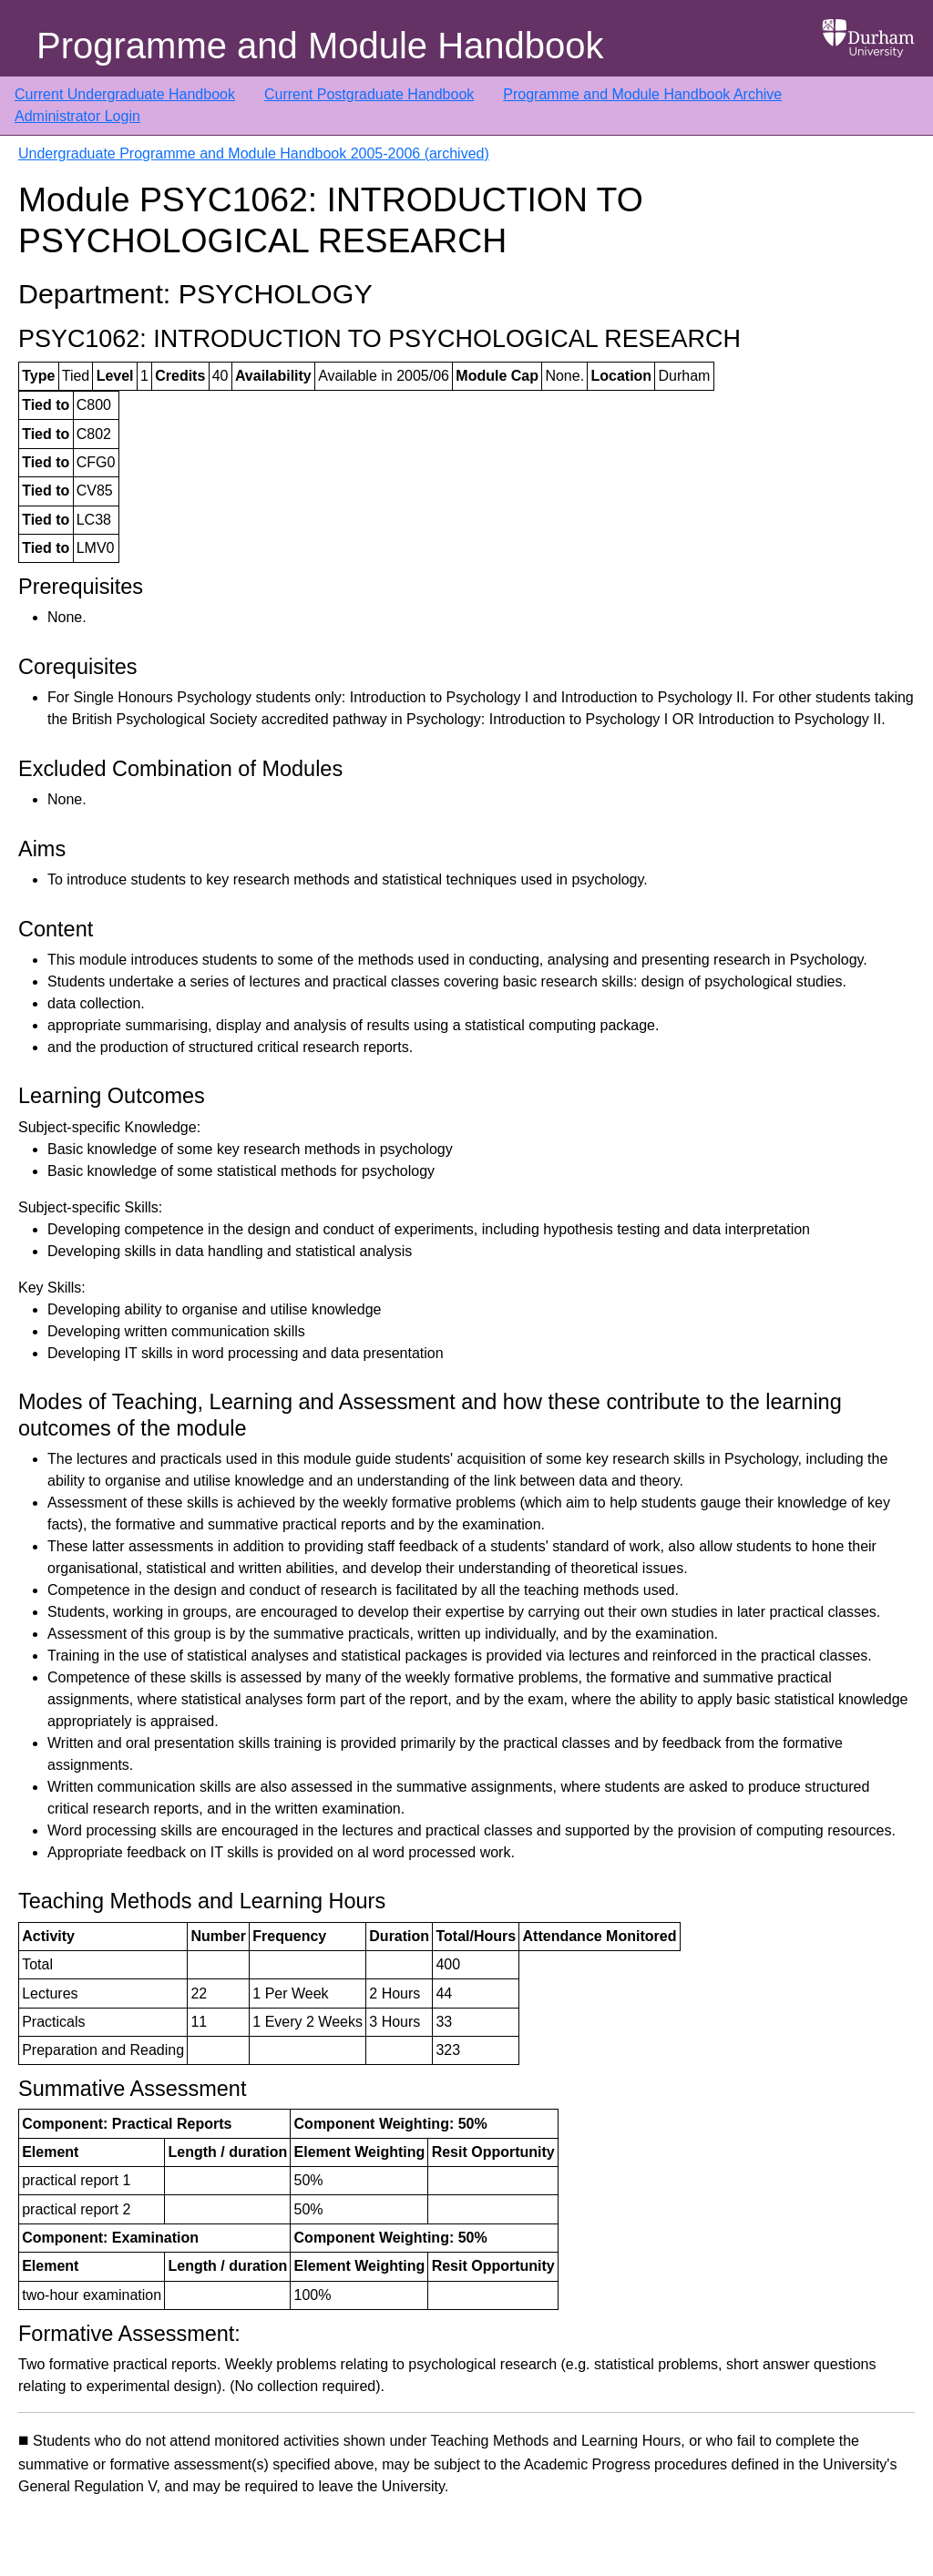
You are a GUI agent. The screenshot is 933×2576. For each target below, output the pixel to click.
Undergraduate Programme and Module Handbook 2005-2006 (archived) (253, 153)
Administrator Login (77, 116)
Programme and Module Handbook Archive (642, 94)
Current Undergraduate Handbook (125, 94)
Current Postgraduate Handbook (369, 94)
